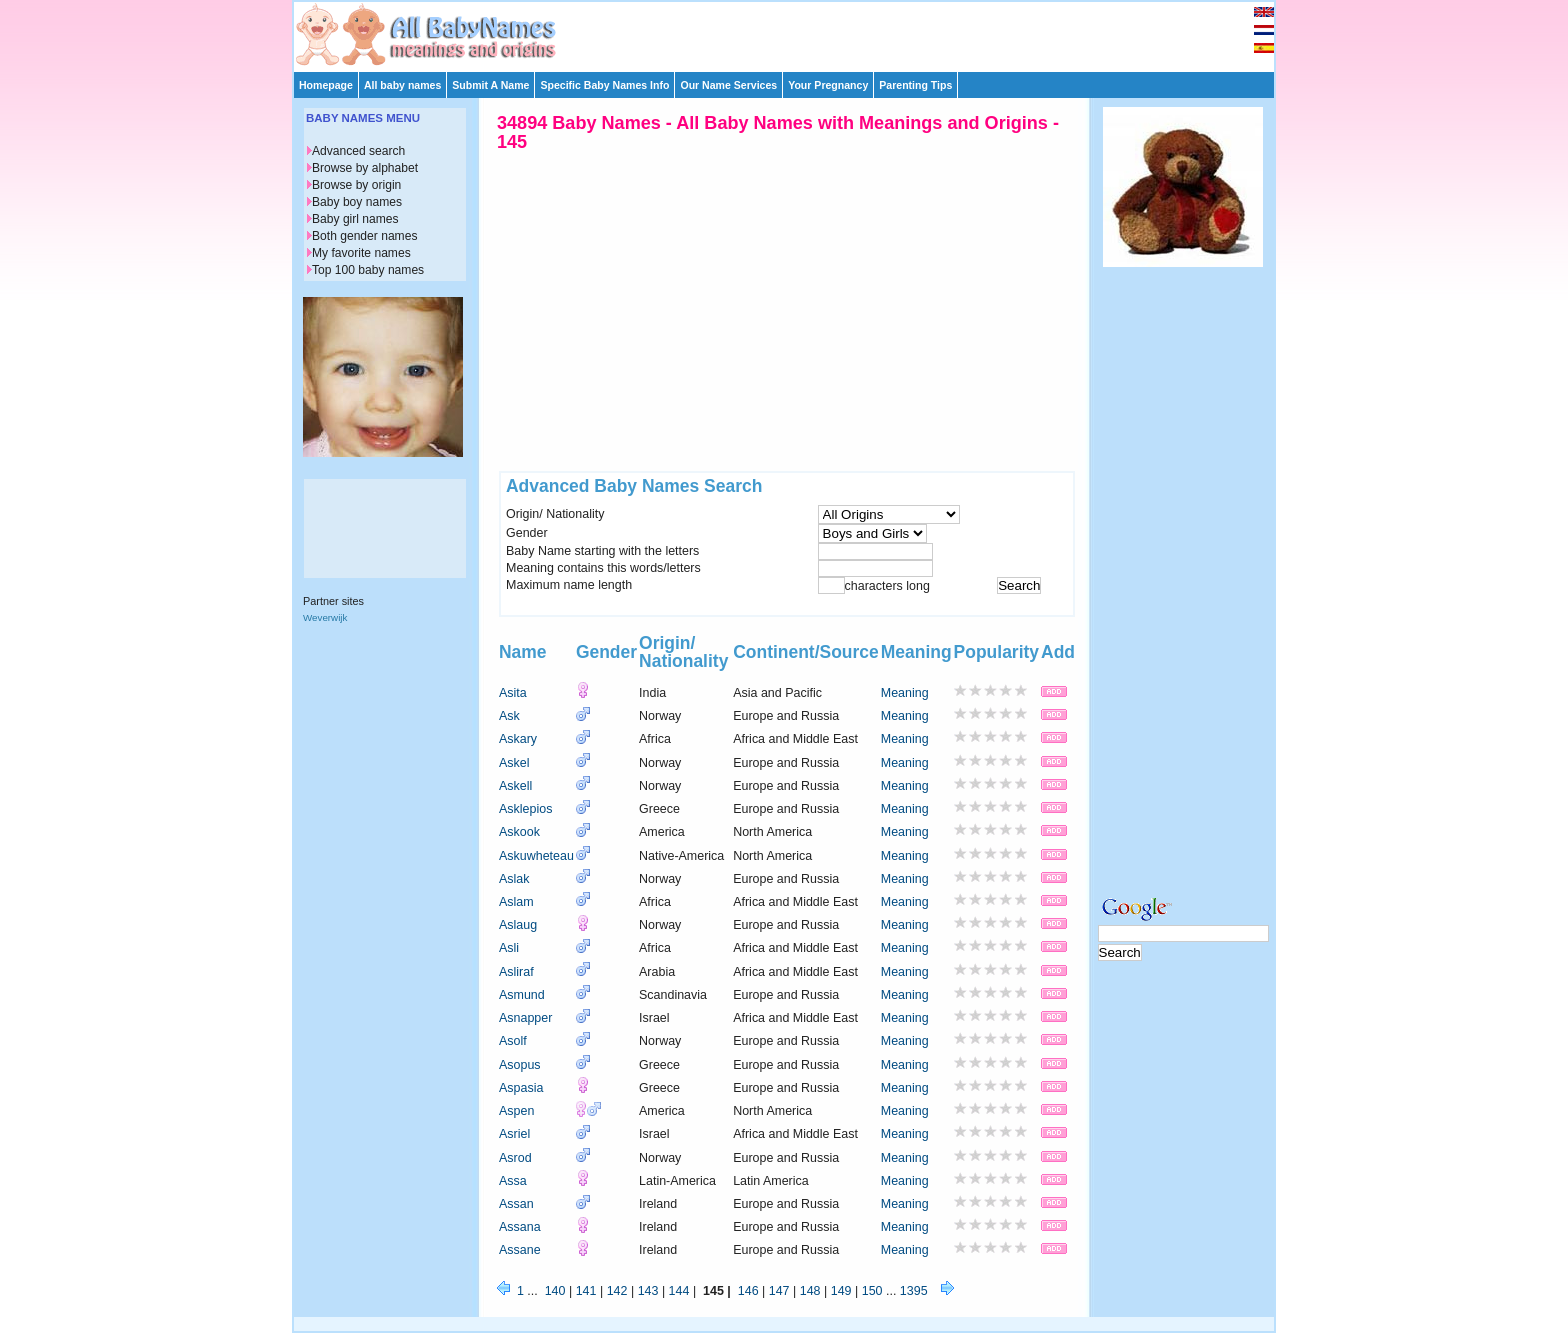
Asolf (513, 1041)
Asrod (515, 1158)
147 (779, 1291)
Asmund (522, 995)
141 (586, 1291)
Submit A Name (490, 85)
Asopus (520, 1065)
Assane (520, 1250)
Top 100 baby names (368, 270)
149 (841, 1291)
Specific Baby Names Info (604, 85)
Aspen (516, 1111)
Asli (509, 948)
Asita (513, 693)
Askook (519, 832)
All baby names (402, 85)
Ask (509, 716)
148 (810, 1291)
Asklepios (525, 809)
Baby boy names (357, 202)
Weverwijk (325, 617)
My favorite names (361, 253)
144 (679, 1291)
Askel (514, 763)
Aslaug (518, 925)
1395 (914, 1291)
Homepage (326, 85)
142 (617, 1291)
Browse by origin (356, 185)
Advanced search (358, 151)
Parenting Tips (915, 85)
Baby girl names (355, 219)
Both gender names (364, 236)
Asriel (514, 1134)
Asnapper (525, 1018)
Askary (518, 739)
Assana (520, 1227)
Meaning (905, 693)
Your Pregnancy (828, 85)
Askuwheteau (536, 856)
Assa (513, 1181)
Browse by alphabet (365, 168)
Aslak (514, 879)
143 (648, 1291)
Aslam (516, 902)
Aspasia (521, 1088)
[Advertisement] (793, 32)
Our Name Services (728, 85)
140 (555, 1291)
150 (872, 1291)
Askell (515, 786)
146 (748, 1291)
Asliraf (516, 972)
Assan (516, 1204)
